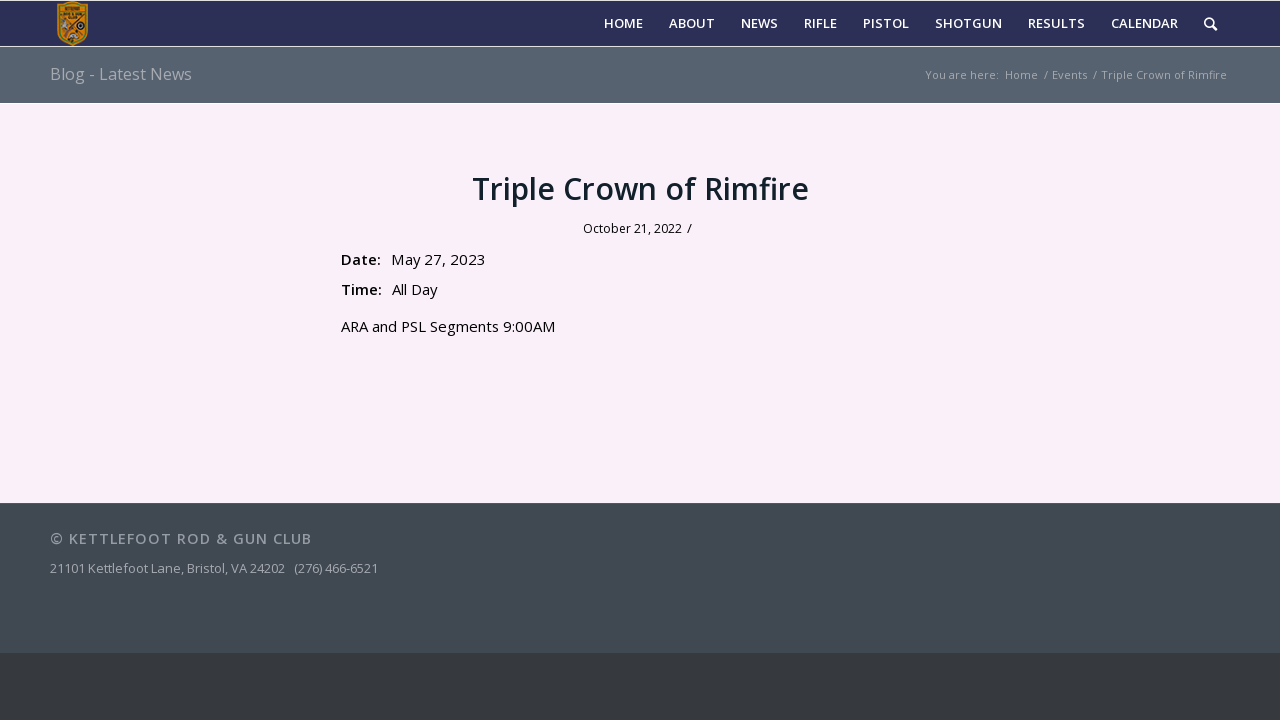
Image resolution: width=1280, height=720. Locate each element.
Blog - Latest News (121, 74)
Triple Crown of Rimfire (640, 188)
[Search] (1210, 23)
